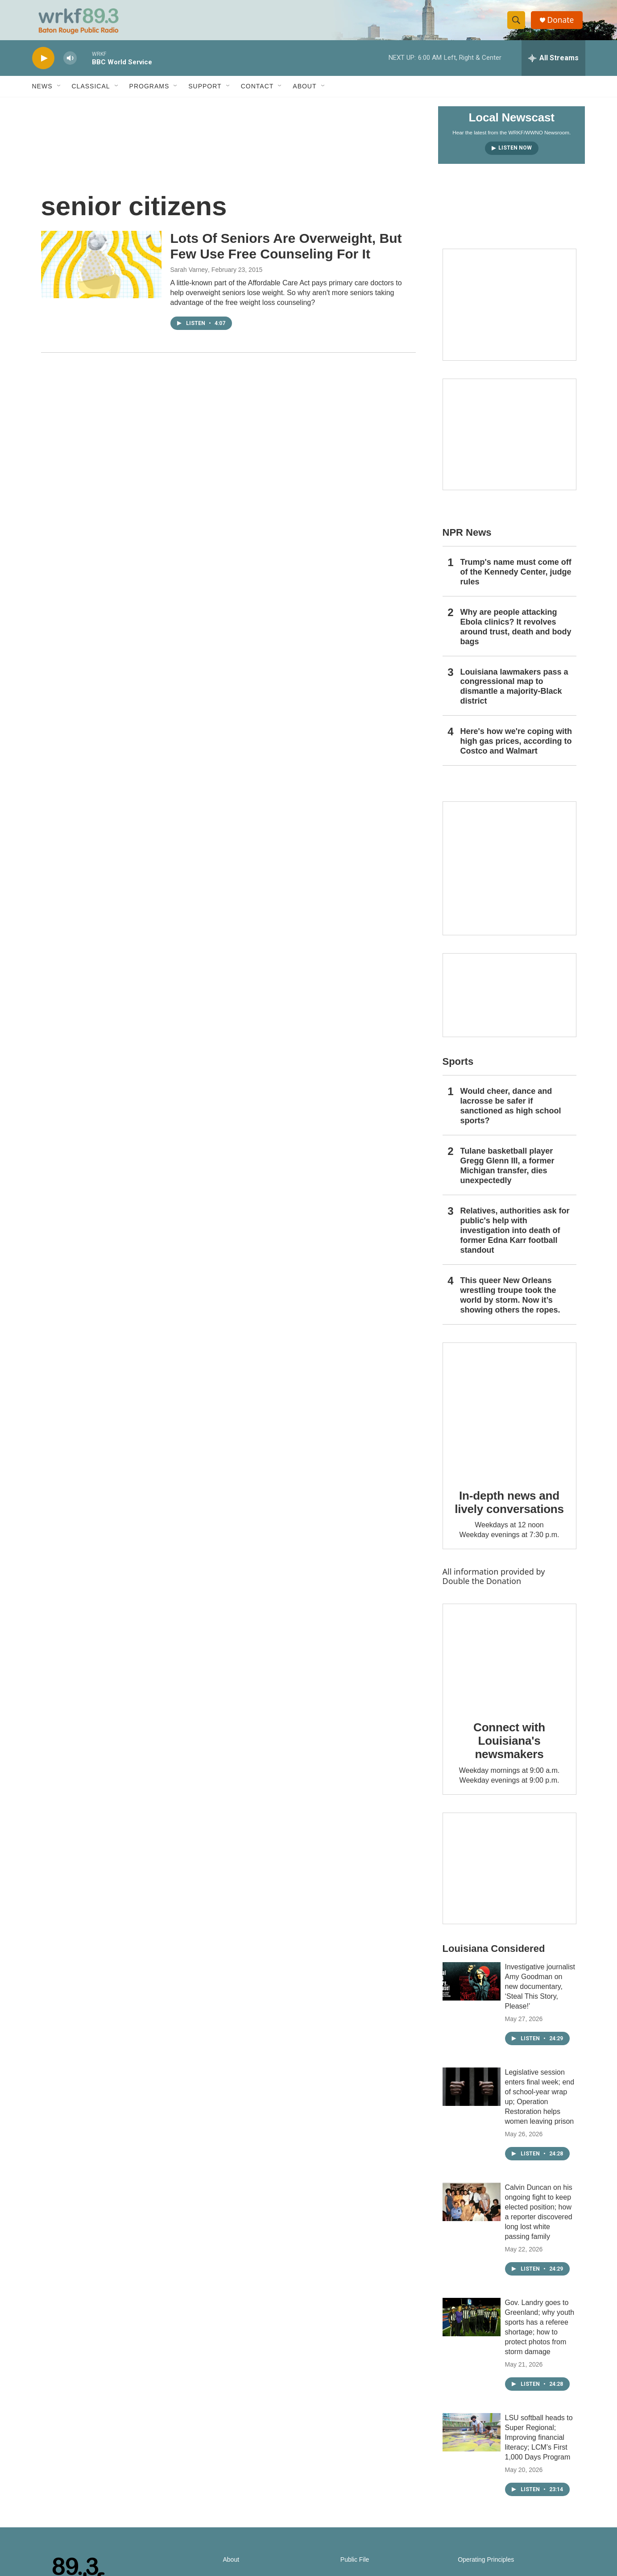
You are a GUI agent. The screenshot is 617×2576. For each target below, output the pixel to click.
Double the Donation (482, 1587)
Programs (149, 92)
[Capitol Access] (509, 311)
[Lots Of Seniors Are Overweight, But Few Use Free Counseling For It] (101, 271)
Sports (458, 1068)
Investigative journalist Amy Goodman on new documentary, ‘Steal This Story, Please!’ (540, 1993)
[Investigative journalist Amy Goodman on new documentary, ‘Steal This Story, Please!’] (472, 1988)
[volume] (70, 65)
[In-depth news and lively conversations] (509, 1416)
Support (204, 92)
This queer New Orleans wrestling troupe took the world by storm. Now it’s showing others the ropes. (510, 1302)
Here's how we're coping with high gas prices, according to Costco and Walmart (516, 748)
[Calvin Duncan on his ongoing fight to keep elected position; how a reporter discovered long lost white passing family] (472, 2208)
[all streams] (553, 65)
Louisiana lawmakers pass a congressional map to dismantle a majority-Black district (514, 693)
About (304, 92)
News (42, 92)
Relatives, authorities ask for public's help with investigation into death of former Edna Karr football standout (515, 1237)
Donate (562, 23)
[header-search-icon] (517, 24)
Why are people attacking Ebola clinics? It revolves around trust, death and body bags (515, 633)
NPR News (467, 539)
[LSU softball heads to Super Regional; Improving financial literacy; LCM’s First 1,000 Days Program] (472, 2439)
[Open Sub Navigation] (59, 92)
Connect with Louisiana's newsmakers (509, 1747)
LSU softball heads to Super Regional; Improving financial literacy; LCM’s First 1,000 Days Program (539, 2444)
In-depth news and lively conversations (509, 1509)
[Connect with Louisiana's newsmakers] (509, 1662)
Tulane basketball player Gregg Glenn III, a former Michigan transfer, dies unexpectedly (507, 1172)
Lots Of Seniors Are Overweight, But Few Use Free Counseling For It (286, 253)
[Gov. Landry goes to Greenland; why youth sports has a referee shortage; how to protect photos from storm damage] (472, 2324)
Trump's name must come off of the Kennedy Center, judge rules (515, 578)
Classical (91, 92)
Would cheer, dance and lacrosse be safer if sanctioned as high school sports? (510, 1112)
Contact (257, 92)
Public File (354, 2566)
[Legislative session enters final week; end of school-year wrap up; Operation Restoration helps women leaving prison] (472, 2093)
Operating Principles (486, 2566)
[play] (43, 65)
